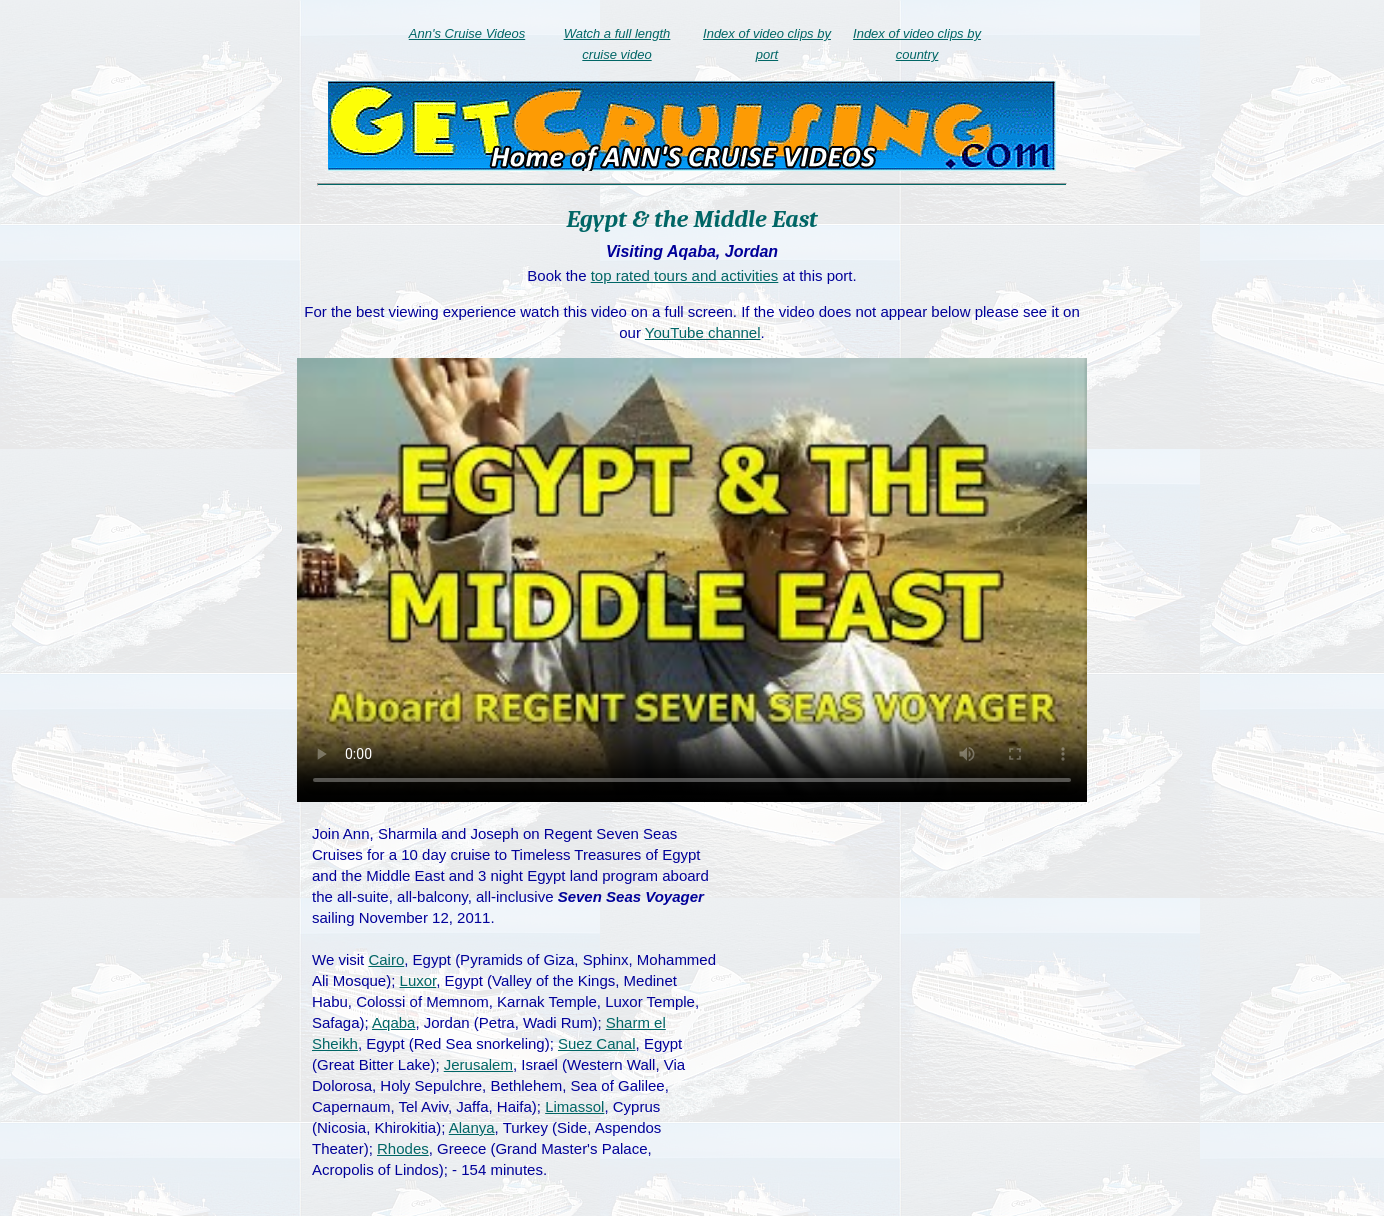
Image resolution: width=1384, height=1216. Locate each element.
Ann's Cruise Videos (467, 33)
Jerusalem (478, 1064)
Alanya (472, 1127)
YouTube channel (703, 332)
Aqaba (393, 1022)
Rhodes (403, 1148)
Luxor (418, 980)
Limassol (574, 1106)
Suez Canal (597, 1043)
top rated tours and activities (685, 275)
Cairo (386, 959)
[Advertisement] (909, 968)
